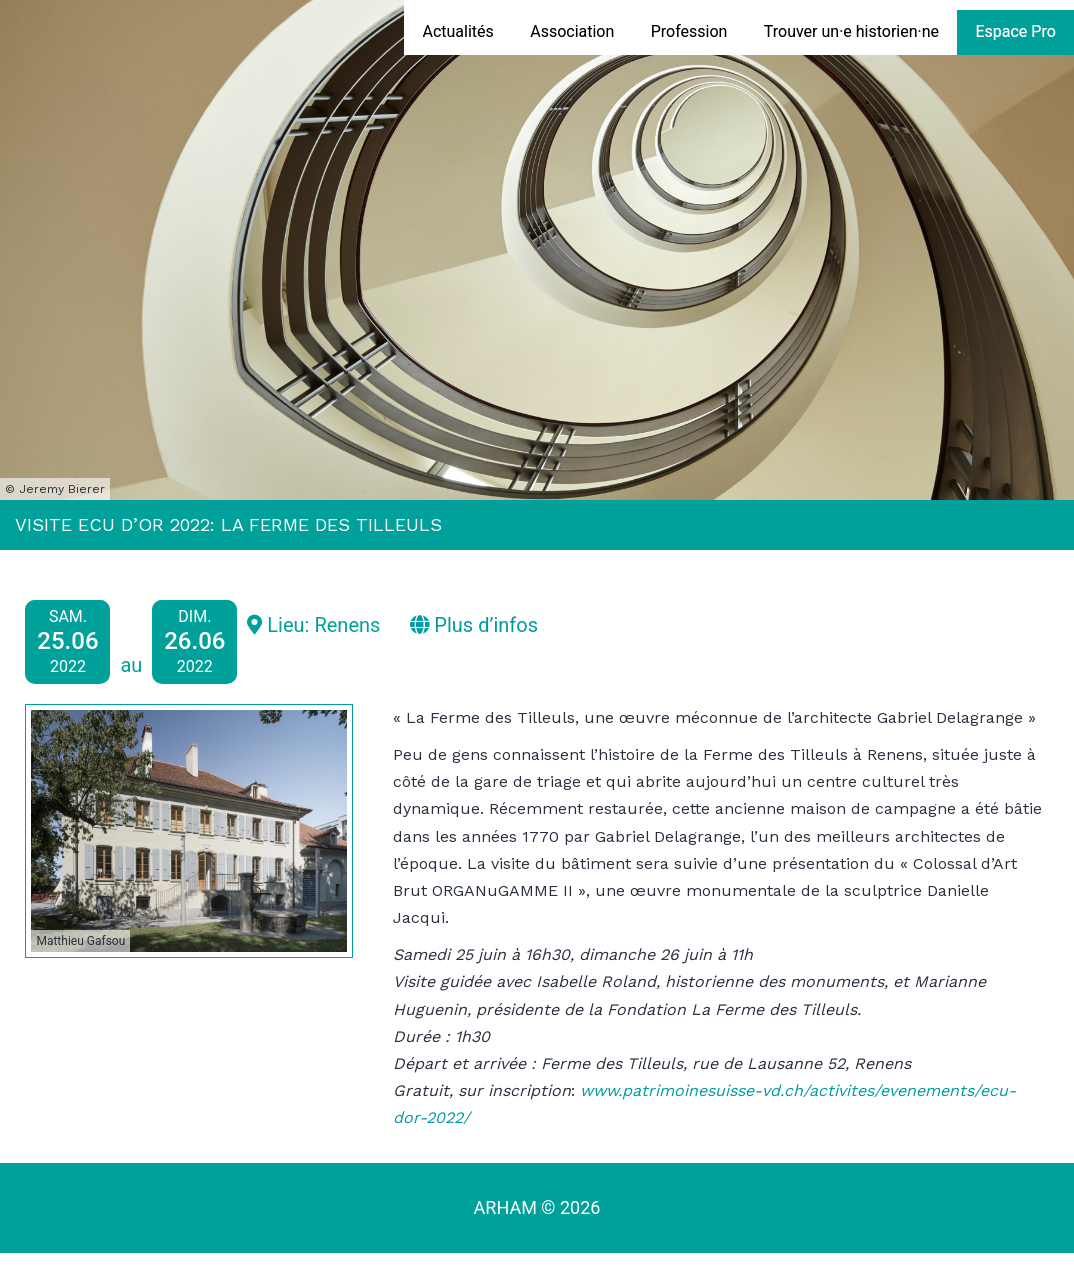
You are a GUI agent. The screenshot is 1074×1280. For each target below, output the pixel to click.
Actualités (457, 31)
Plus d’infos (474, 625)
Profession (689, 31)
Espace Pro (1015, 31)
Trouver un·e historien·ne (851, 31)
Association (572, 31)
